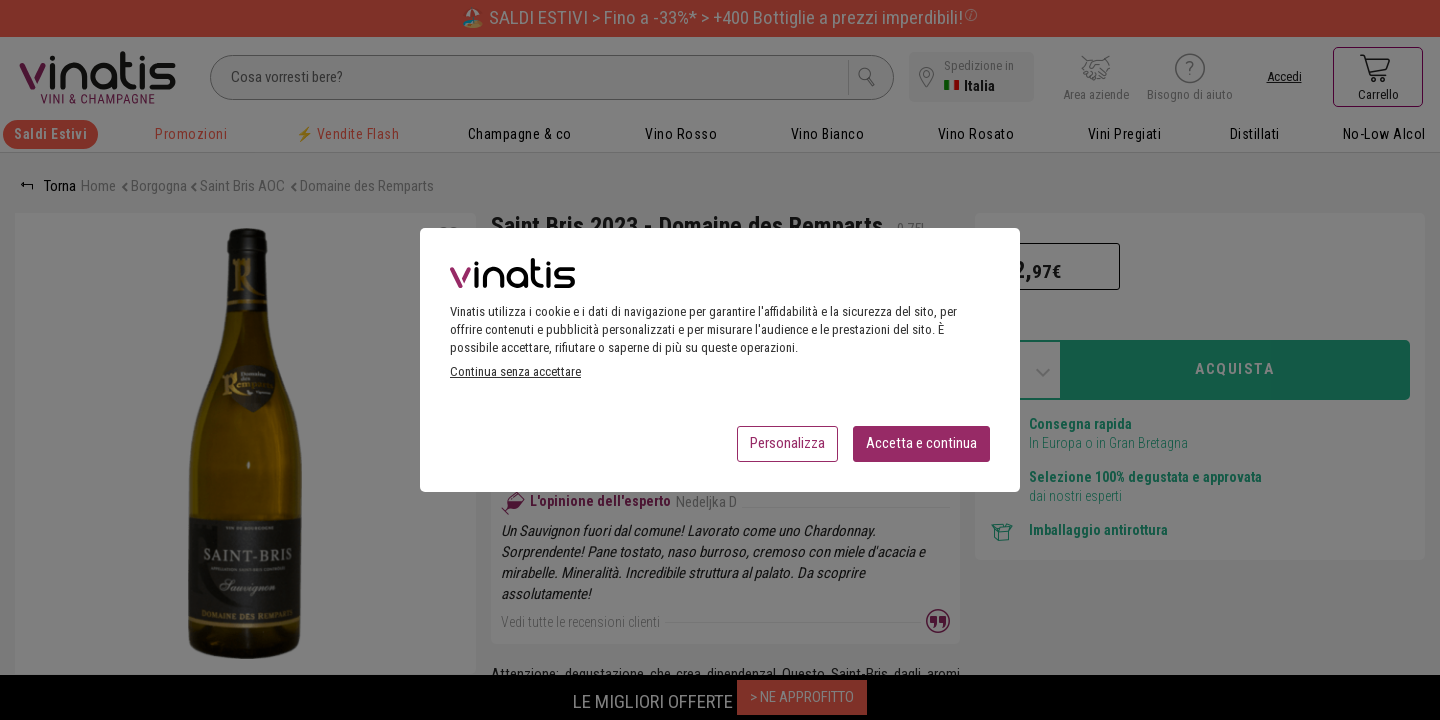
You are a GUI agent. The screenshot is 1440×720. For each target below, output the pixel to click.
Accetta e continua (921, 449)
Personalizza (787, 449)
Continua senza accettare (515, 377)
